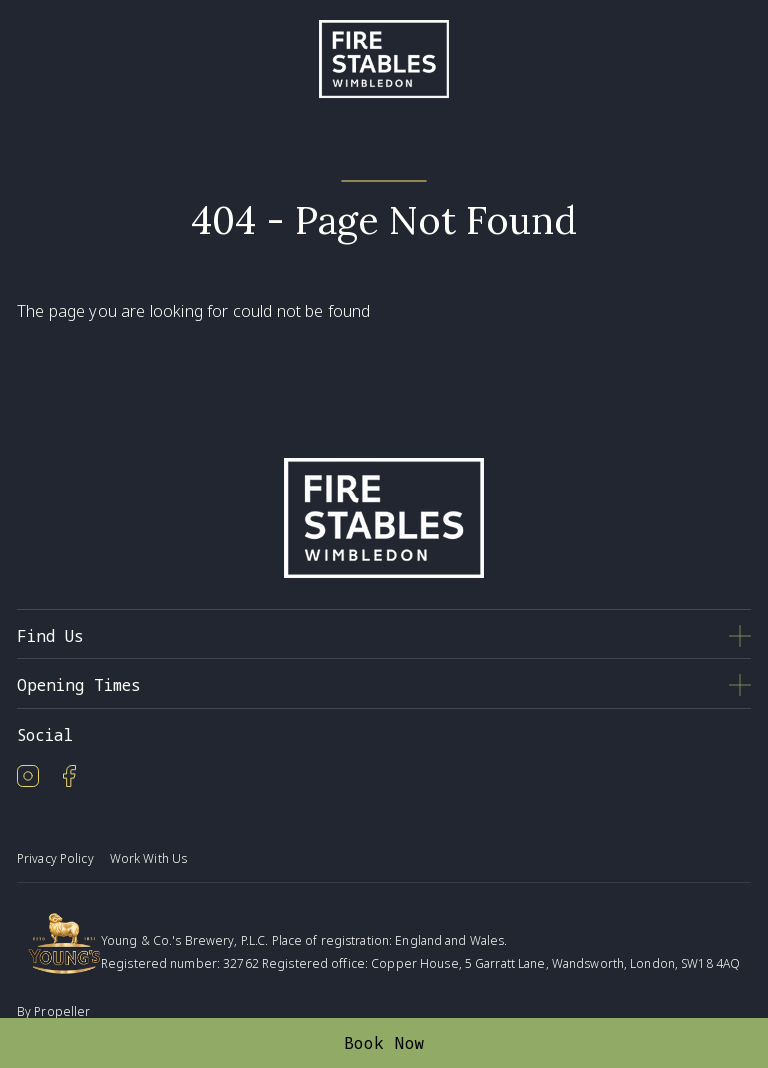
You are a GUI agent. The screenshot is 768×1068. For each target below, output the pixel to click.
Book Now (384, 1043)
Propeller (62, 1011)
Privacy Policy (55, 858)
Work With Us (148, 858)
